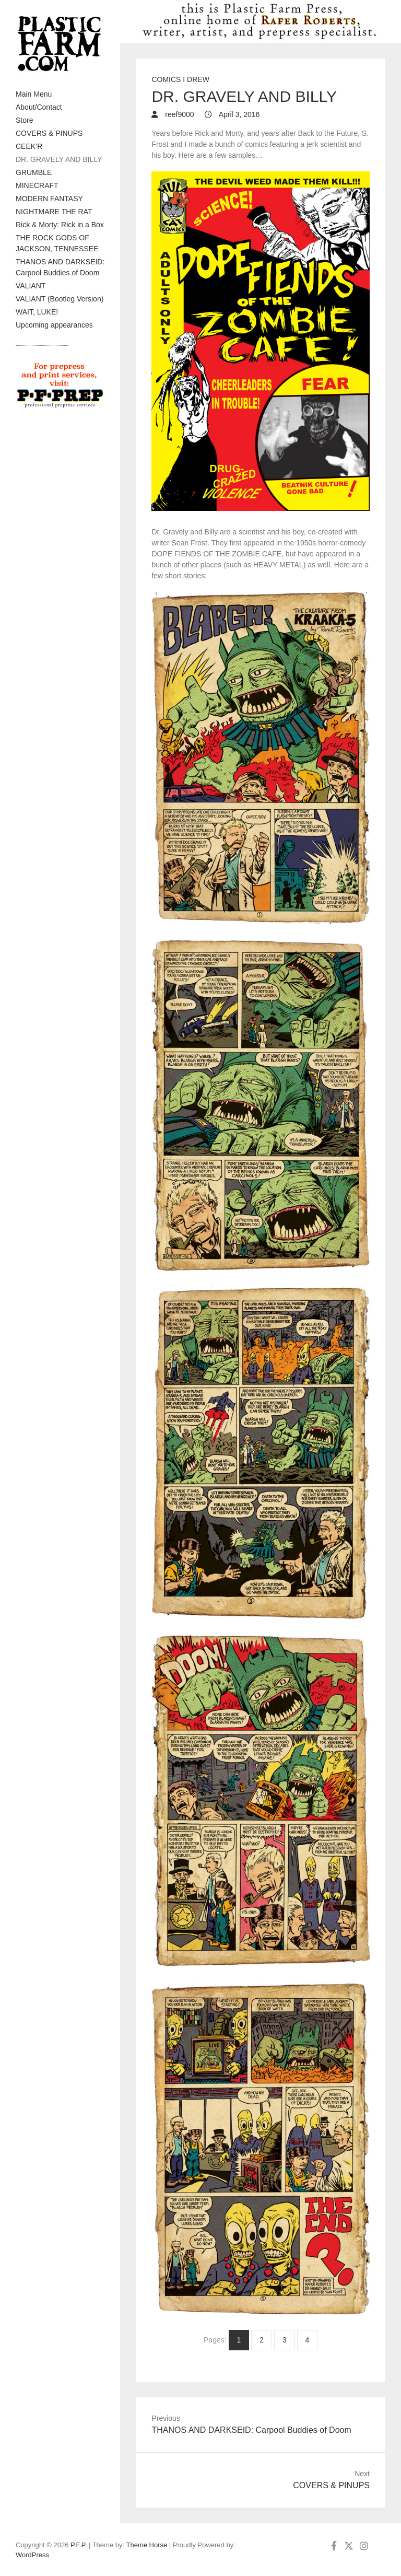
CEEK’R (29, 146)
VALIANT (30, 286)
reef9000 (178, 114)
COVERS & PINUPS (49, 133)
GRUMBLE (34, 172)
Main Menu (34, 94)
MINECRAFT (37, 185)
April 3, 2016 (238, 114)
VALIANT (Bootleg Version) (59, 299)
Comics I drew (180, 79)
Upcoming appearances (54, 325)
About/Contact (39, 107)
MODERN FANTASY (49, 198)
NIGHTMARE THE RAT (54, 211)
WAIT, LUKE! (37, 312)
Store (24, 120)
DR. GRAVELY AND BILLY (59, 159)
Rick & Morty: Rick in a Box (60, 224)
